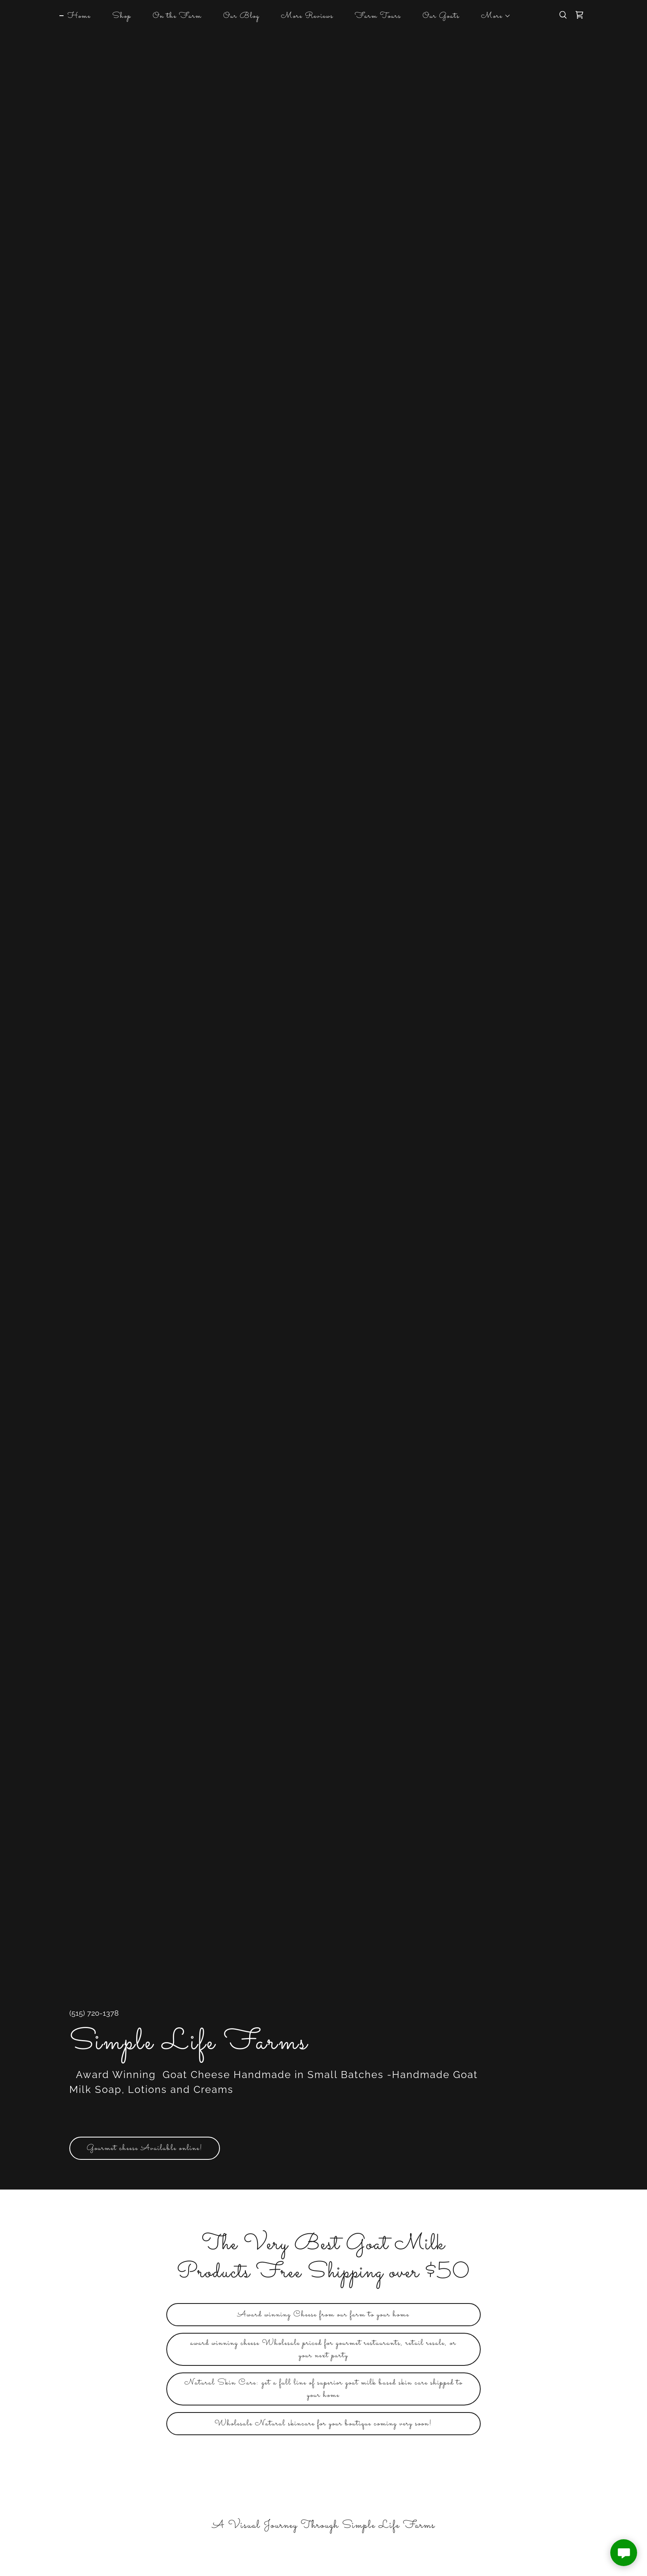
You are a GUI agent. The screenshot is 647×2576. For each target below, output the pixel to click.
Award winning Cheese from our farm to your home (323, 2314)
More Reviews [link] (307, 16)
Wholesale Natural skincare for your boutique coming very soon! (323, 2423)
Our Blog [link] (241, 16)
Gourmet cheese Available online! (145, 2148)
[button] (492, 16)
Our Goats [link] (441, 16)
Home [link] (79, 16)
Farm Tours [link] (378, 16)
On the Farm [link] (177, 16)
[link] (579, 15)
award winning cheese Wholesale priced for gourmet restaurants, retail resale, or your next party (323, 2349)
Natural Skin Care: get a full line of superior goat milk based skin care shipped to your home (323, 2389)
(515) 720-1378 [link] (94, 2013)
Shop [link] (121, 16)
